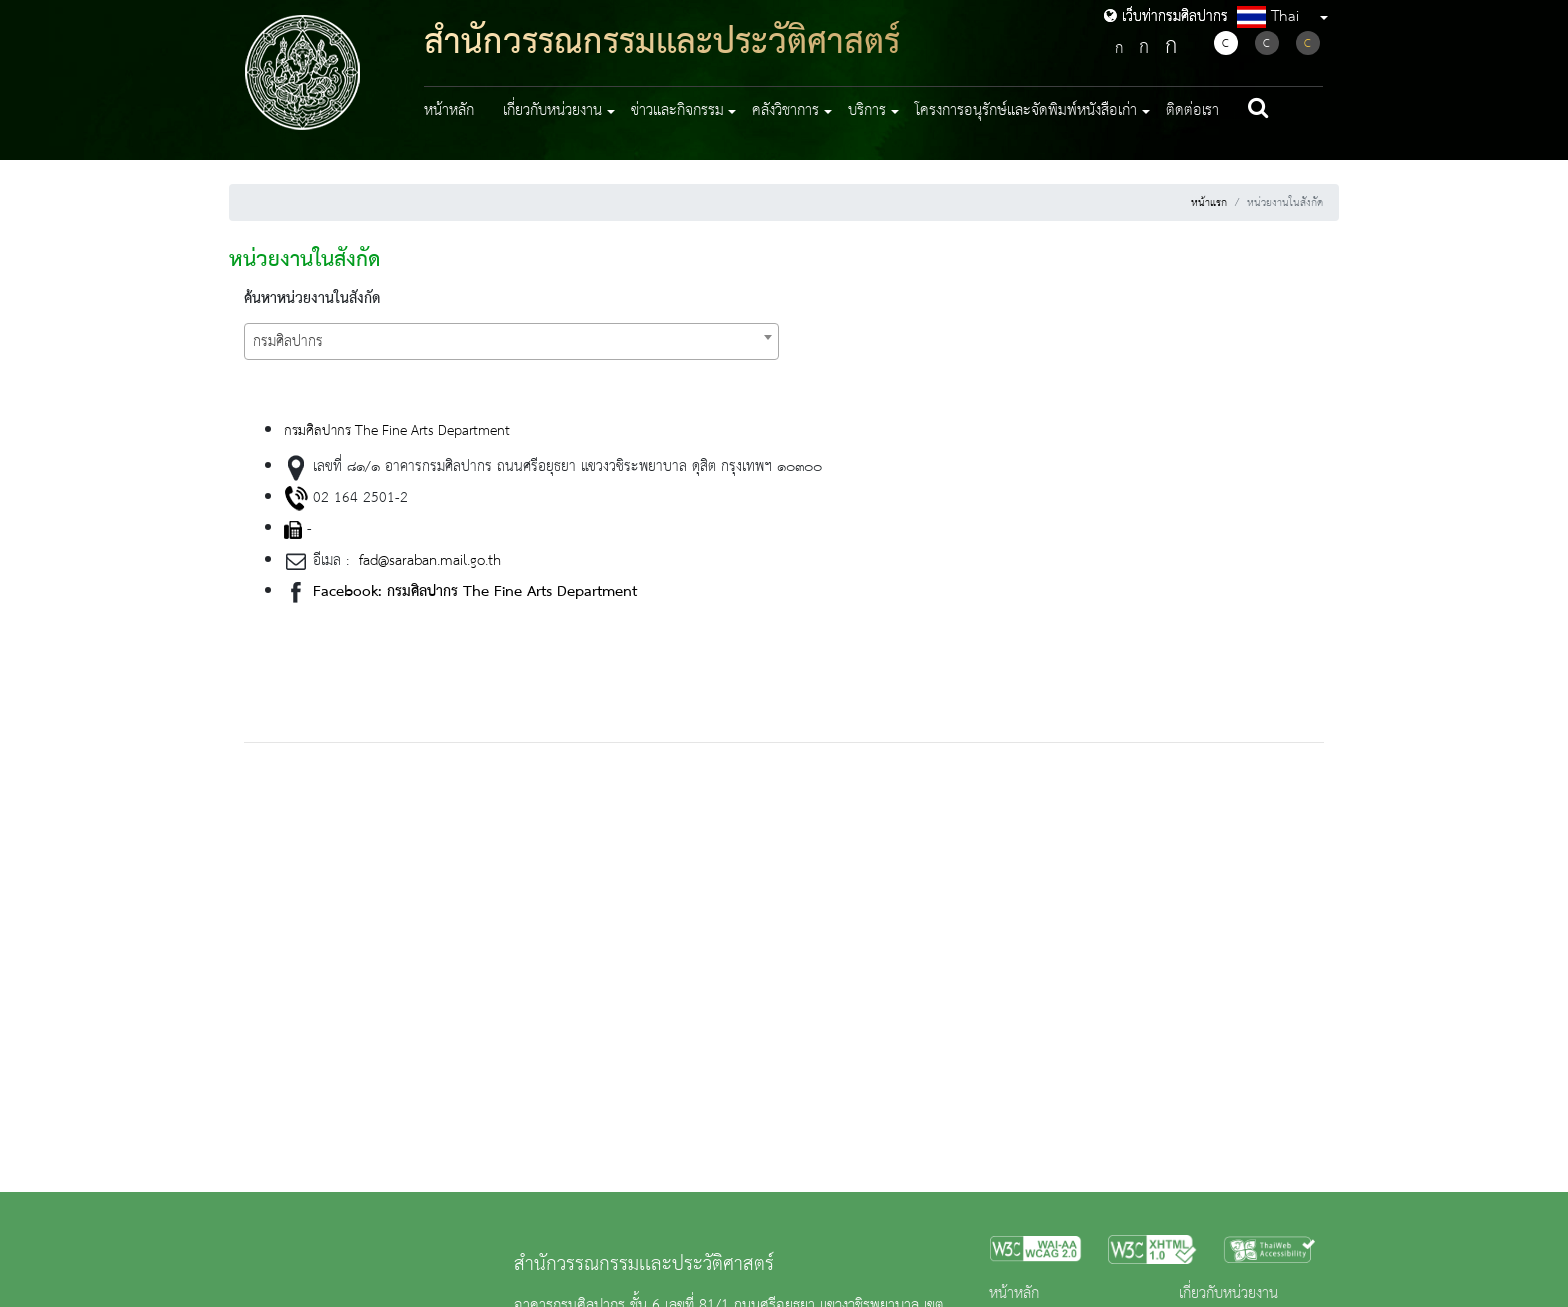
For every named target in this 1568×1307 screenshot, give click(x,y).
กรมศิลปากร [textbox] (288, 342)
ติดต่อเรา (1192, 111)
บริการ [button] (867, 111)
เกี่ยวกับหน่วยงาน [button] (552, 111)
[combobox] (511, 341)
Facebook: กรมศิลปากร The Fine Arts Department (475, 592)
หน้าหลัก (449, 111)
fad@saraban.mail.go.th (427, 561)
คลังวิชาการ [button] (785, 111)
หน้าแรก (1209, 203)
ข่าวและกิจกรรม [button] (677, 111)
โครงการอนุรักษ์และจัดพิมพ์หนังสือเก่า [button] (1026, 111)
